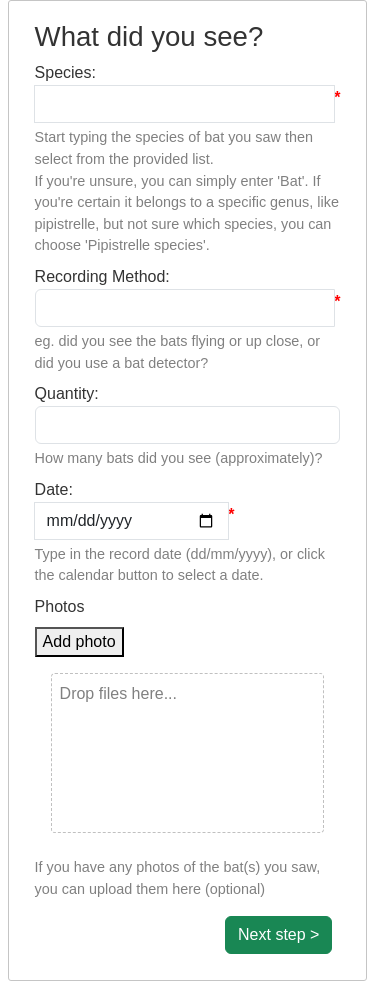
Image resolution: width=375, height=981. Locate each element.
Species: (65, 72)
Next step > (278, 934)
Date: (54, 489)
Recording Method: (102, 276)
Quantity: (67, 393)
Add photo (79, 641)
